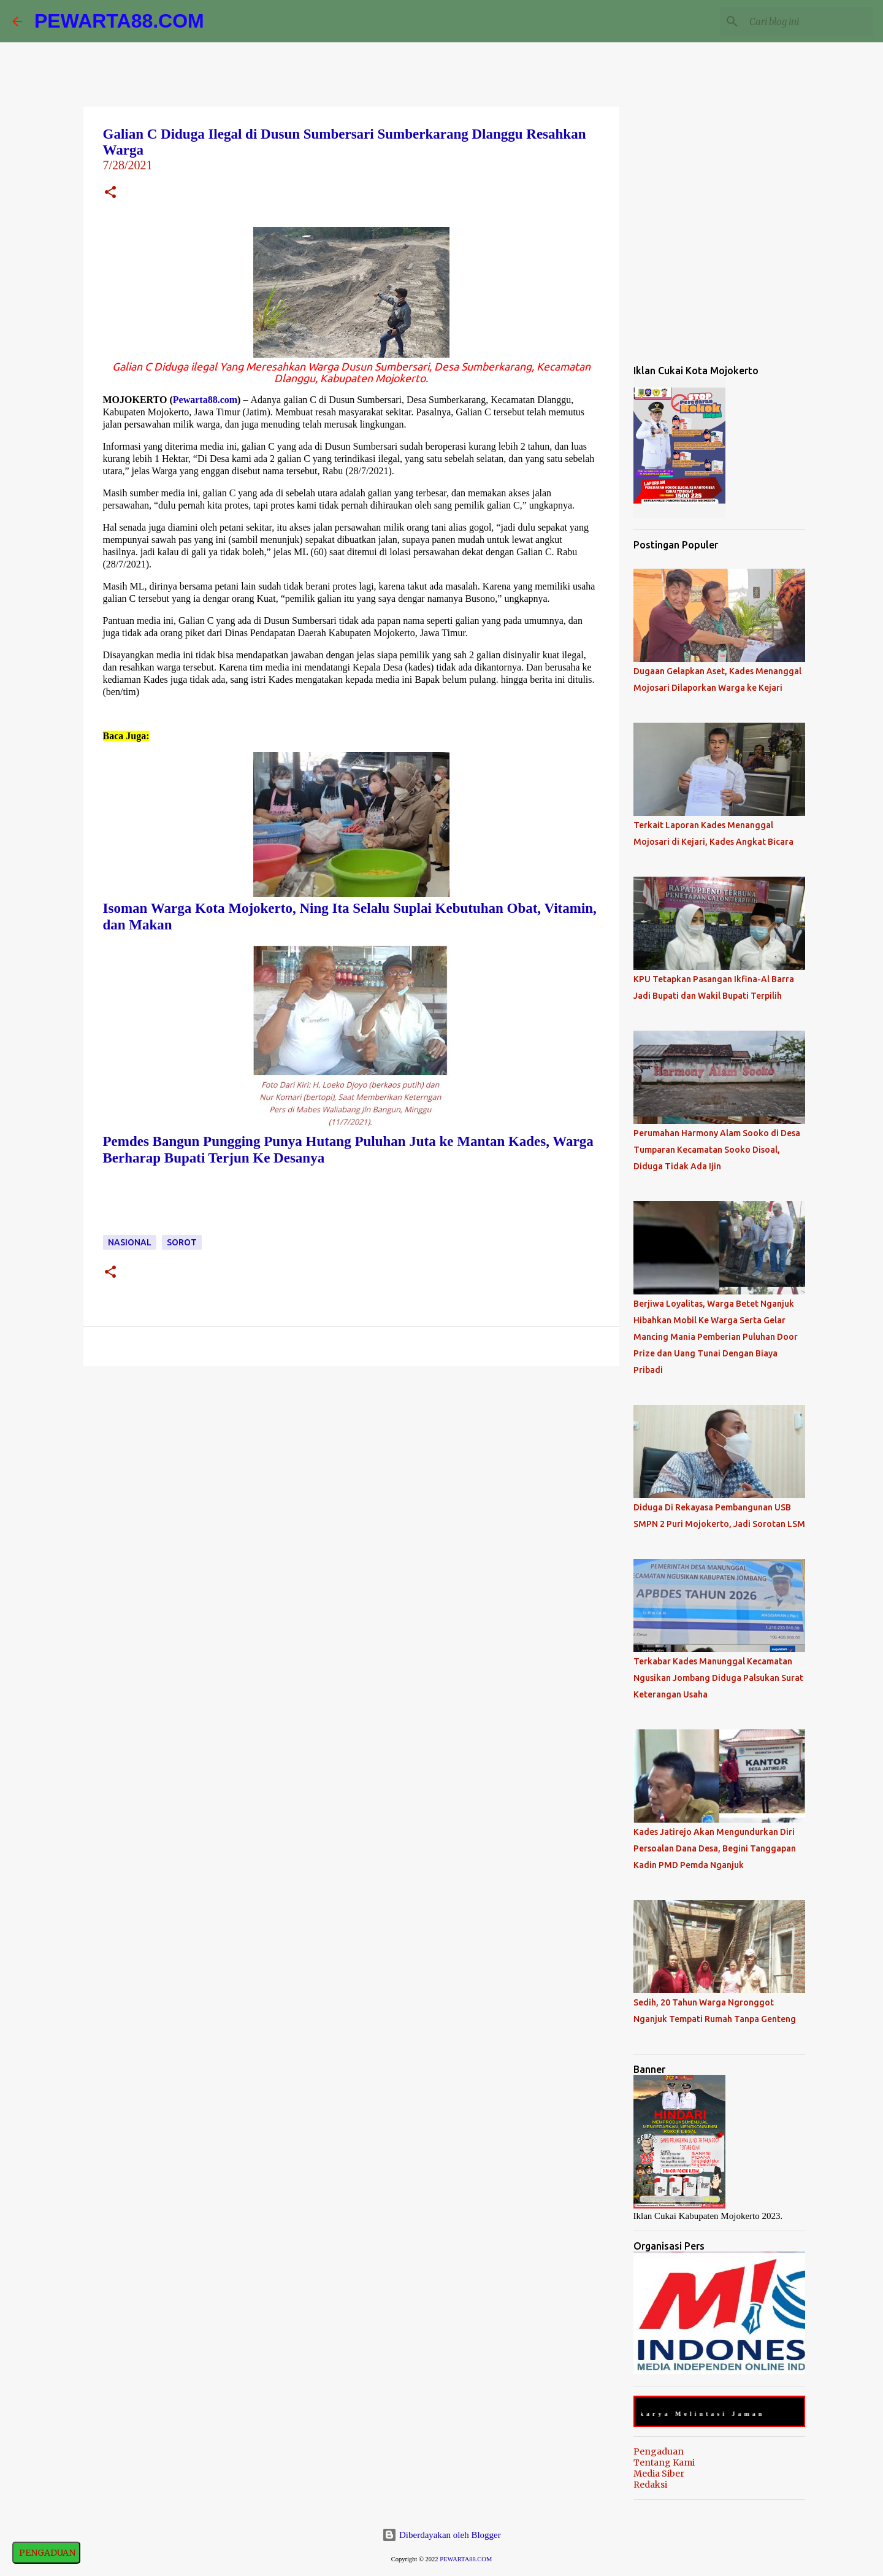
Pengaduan (658, 2451)
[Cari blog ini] (808, 21)
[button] (110, 193)
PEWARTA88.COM (119, 21)
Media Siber (658, 2473)
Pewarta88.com (205, 399)
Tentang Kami (664, 2462)
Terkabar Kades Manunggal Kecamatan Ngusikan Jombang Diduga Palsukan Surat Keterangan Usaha (718, 1677)
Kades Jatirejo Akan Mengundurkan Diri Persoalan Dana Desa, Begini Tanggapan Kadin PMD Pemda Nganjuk (714, 1848)
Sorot (182, 1242)
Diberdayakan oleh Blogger (441, 2535)
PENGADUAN (46, 2552)
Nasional (129, 1242)
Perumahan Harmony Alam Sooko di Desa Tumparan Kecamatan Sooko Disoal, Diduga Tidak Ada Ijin (716, 1149)
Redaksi (650, 2484)
